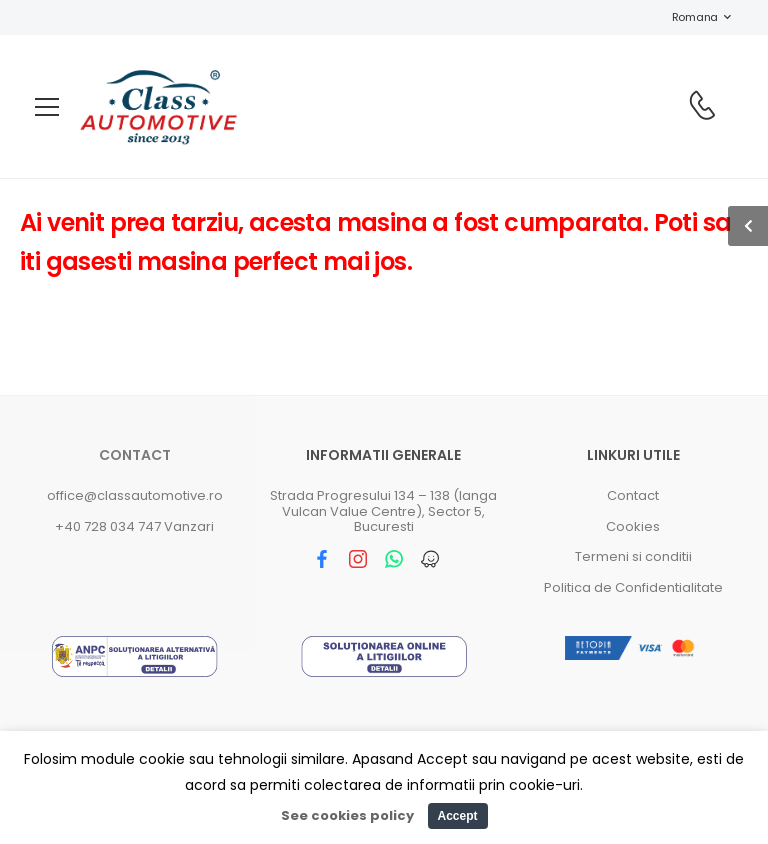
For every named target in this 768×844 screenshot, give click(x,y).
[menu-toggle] (47, 107)
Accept (457, 816)
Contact (135, 455)
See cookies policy (347, 815)
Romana (685, 17)
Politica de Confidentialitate (633, 587)
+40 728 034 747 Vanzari (134, 526)
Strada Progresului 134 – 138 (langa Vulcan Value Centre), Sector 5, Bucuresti (383, 511)
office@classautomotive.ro (135, 495)
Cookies (633, 526)
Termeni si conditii (633, 556)
